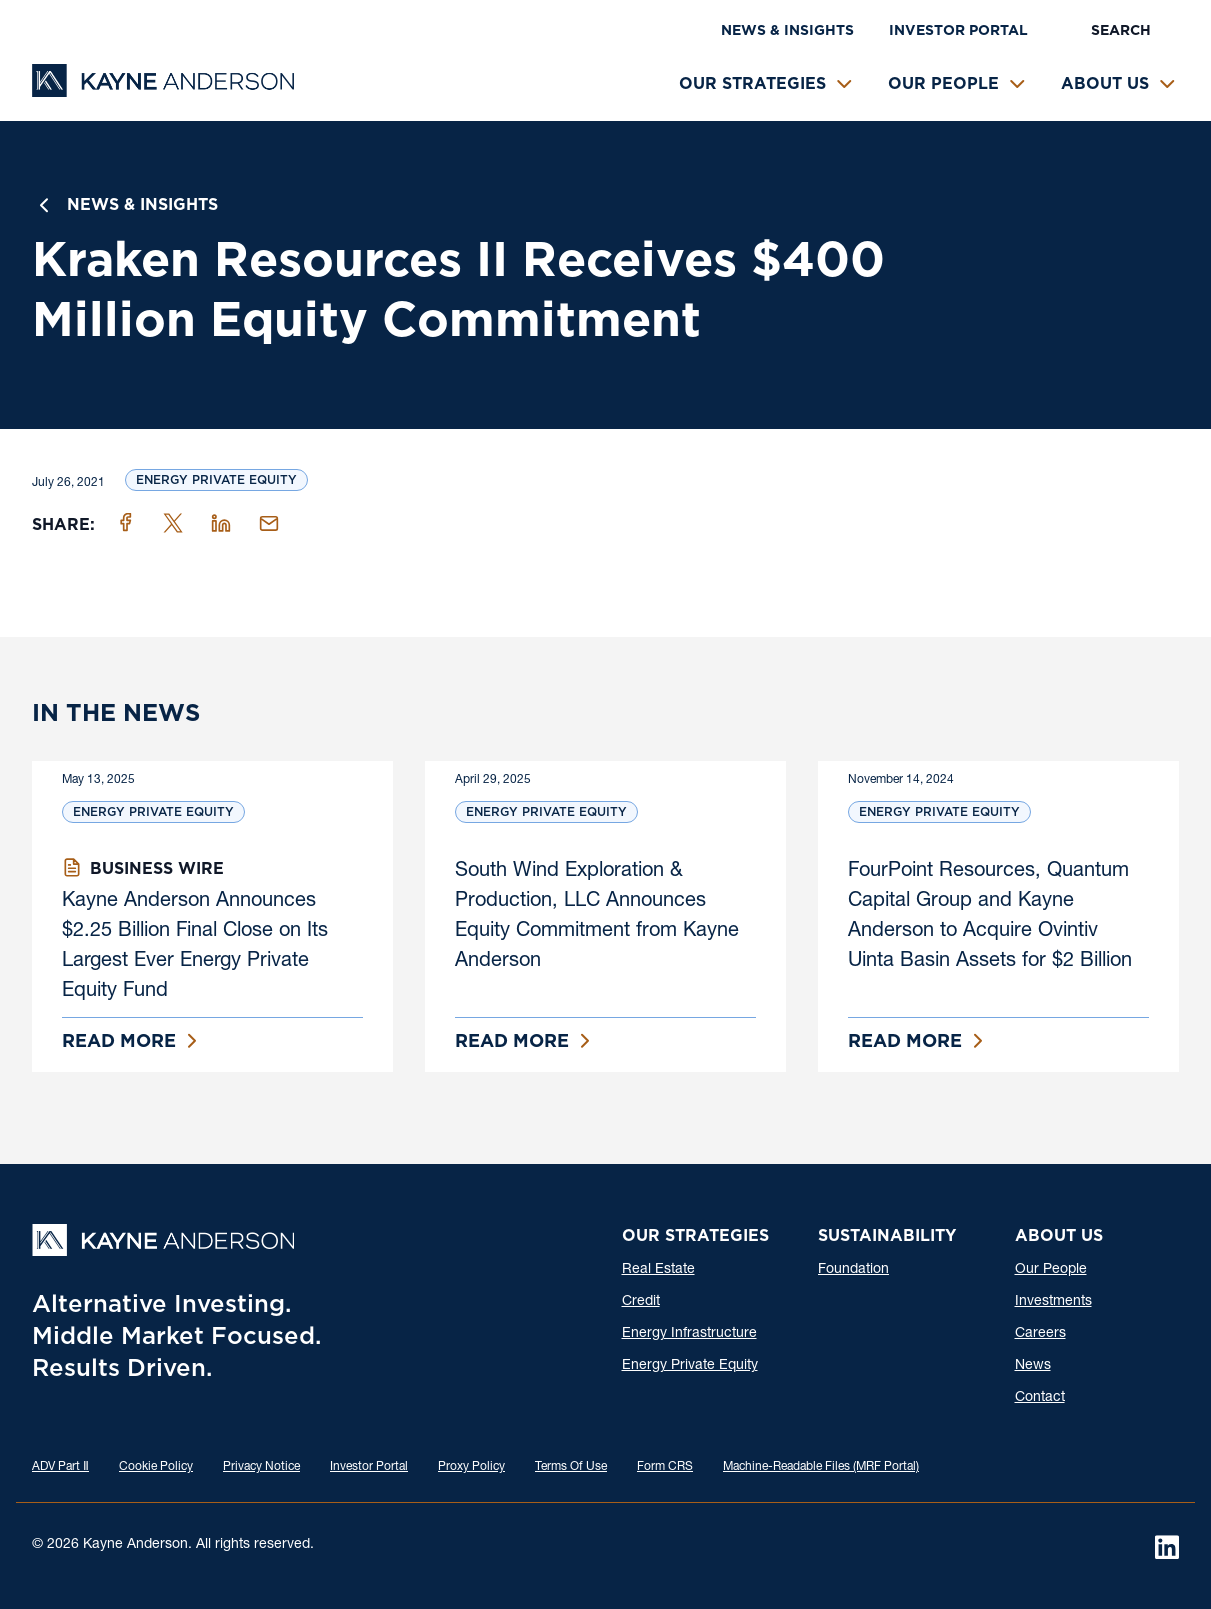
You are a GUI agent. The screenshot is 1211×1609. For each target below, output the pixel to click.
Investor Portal (958, 30)
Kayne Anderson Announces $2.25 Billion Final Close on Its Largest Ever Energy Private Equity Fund (195, 947)
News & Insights (787, 30)
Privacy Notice (261, 1467)
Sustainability (887, 1235)
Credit (641, 1302)
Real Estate (658, 1270)
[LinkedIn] (1167, 1547)
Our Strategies (752, 83)
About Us (1105, 83)
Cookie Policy (156, 1467)
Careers (1040, 1334)
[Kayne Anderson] (163, 90)
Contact (1040, 1398)
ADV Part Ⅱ (60, 1467)
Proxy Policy (471, 1467)
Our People (943, 83)
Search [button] (1121, 30)
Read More (119, 1040)
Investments (1053, 1302)
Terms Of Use (571, 1467)
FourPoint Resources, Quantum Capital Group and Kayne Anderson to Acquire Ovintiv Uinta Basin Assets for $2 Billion (990, 917)
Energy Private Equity (216, 479)
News (1033, 1366)
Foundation (853, 1270)
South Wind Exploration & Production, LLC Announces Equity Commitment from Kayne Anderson (597, 917)
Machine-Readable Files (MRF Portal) (821, 1467)
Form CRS (665, 1467)
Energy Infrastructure (689, 1334)
